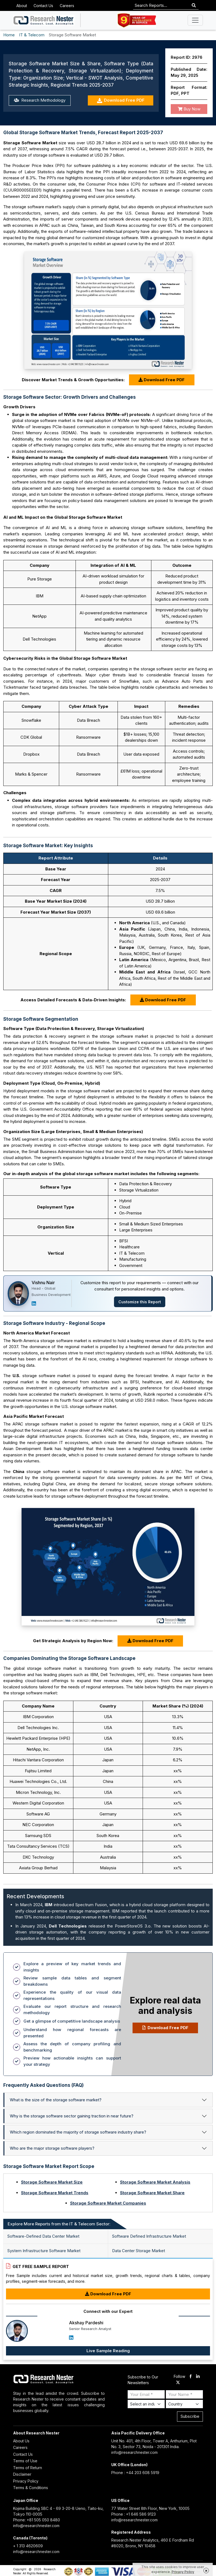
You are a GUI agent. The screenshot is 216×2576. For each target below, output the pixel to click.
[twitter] (178, 2383)
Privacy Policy (25, 2481)
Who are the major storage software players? (52, 2148)
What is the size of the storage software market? (55, 2099)
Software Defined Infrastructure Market (149, 2236)
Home (9, 34)
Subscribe (190, 2416)
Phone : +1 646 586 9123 (133, 2514)
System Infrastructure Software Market (43, 2250)
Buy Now (189, 109)
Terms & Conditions (30, 2487)
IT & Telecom (31, 34)
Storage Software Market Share (152, 2192)
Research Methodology (39, 100)
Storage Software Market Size (52, 2182)
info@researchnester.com (134, 2452)
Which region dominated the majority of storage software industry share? (78, 2132)
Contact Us (43, 5)
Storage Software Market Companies (108, 2203)
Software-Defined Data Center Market (43, 2236)
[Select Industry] (146, 2404)
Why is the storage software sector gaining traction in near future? (71, 2116)
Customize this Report (139, 1301)
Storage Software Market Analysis (155, 2182)
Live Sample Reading (108, 2350)
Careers (67, 5)
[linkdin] (198, 2376)
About (21, 5)
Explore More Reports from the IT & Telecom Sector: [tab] (59, 2223)
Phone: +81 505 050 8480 (36, 2520)
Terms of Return (27, 2467)
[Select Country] (184, 2404)
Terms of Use (25, 2460)
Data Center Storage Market (138, 2250)
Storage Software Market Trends (54, 2192)
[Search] (193, 5)
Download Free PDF (121, 100)
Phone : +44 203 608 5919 (135, 2472)
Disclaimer (22, 2474)
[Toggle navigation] (195, 20)
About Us (21, 2441)
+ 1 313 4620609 (28, 2545)
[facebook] (190, 2376)
